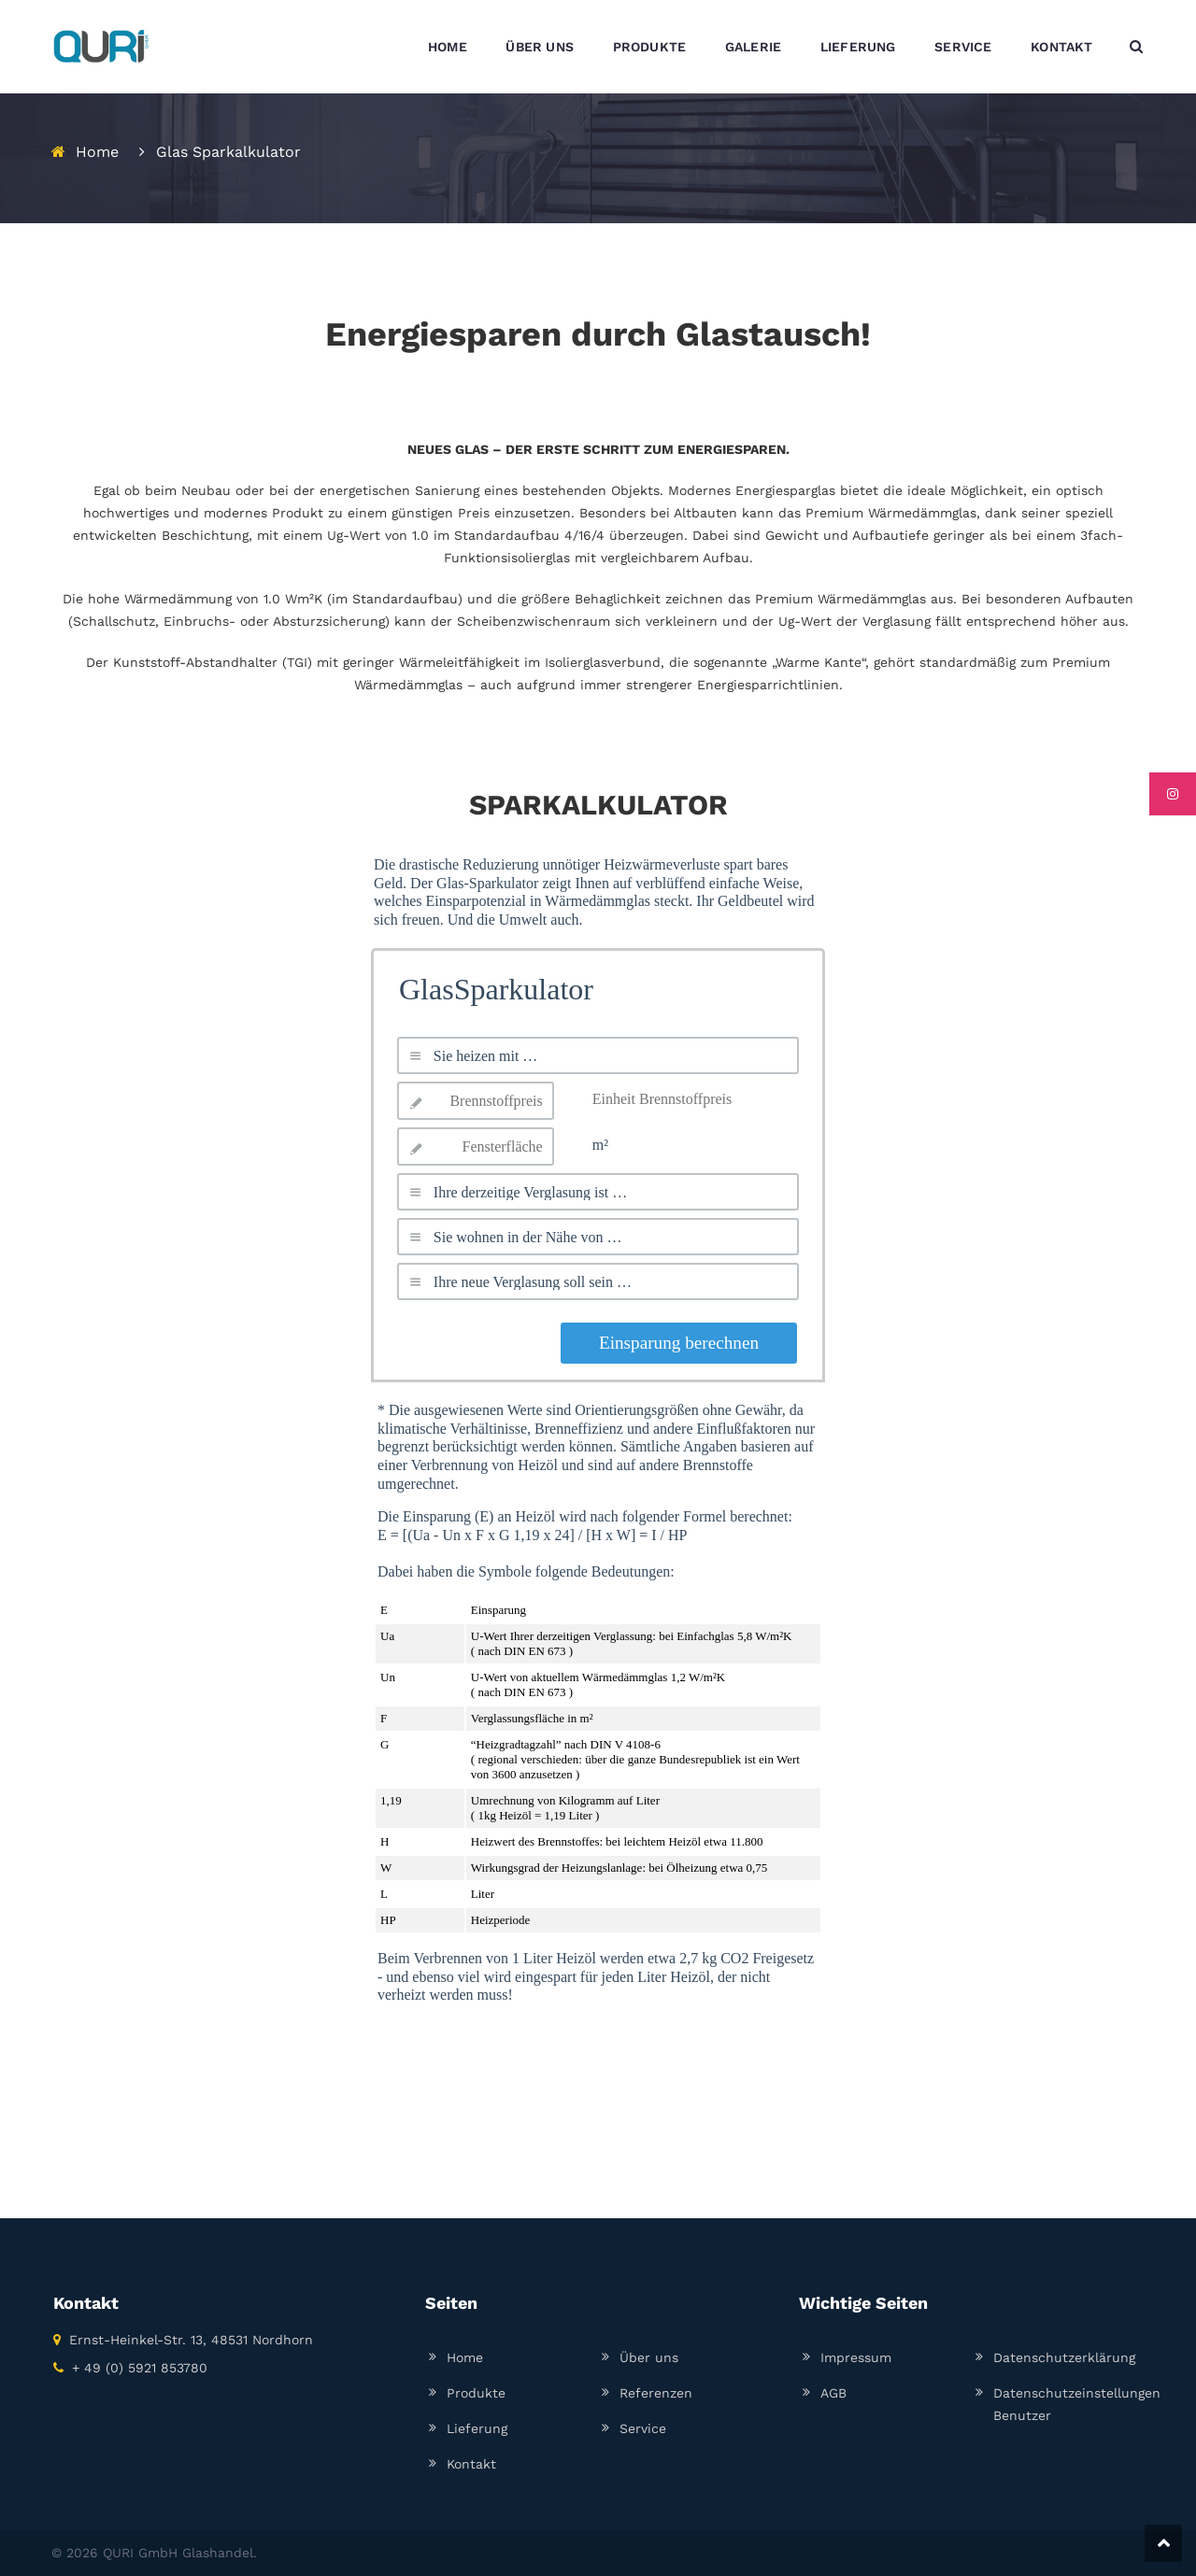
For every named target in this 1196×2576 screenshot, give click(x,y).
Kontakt (471, 2463)
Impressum (855, 2357)
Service (642, 2428)
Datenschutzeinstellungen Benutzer (1076, 2404)
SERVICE (962, 46)
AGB (833, 2392)
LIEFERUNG (858, 46)
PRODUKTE (650, 46)
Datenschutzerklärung (1064, 2357)
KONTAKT (1061, 46)
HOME (447, 46)
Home (97, 152)
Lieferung (477, 2428)
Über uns (648, 2357)
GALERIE (753, 46)
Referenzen (655, 2392)
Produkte (476, 2392)
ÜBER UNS (539, 46)
